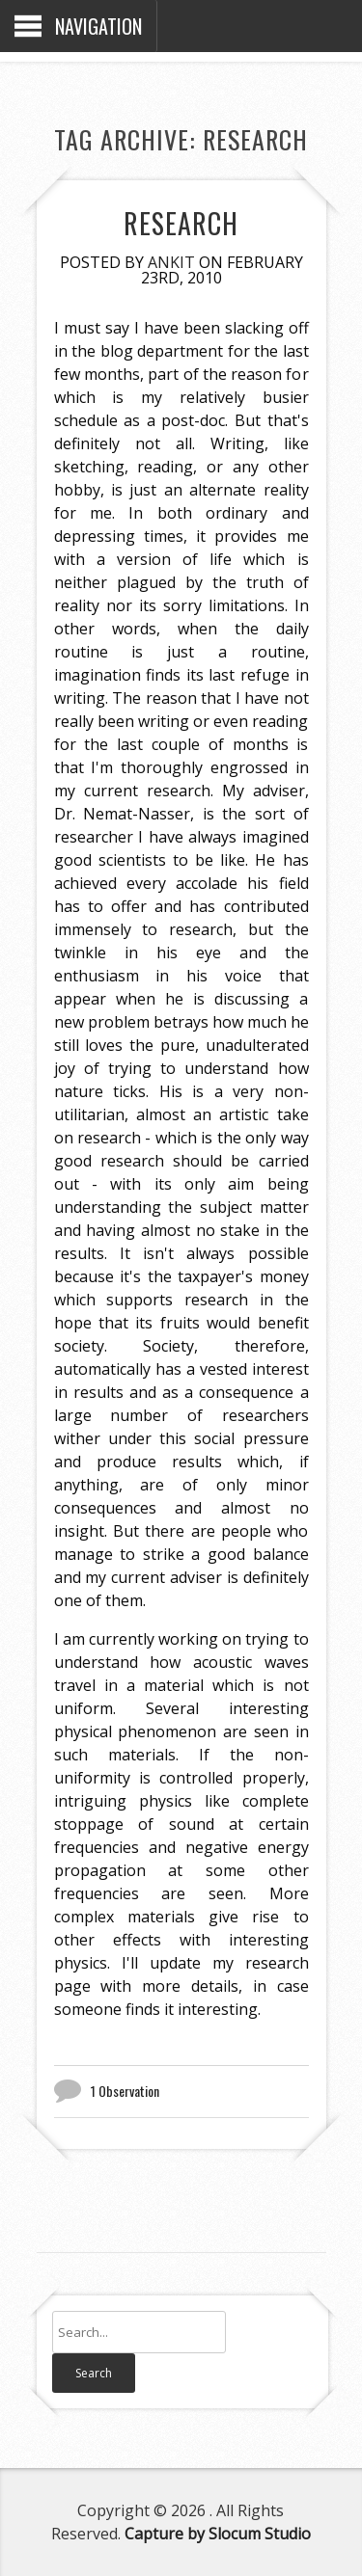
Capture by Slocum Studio (218, 2533)
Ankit (171, 262)
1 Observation (125, 2091)
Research (181, 223)
